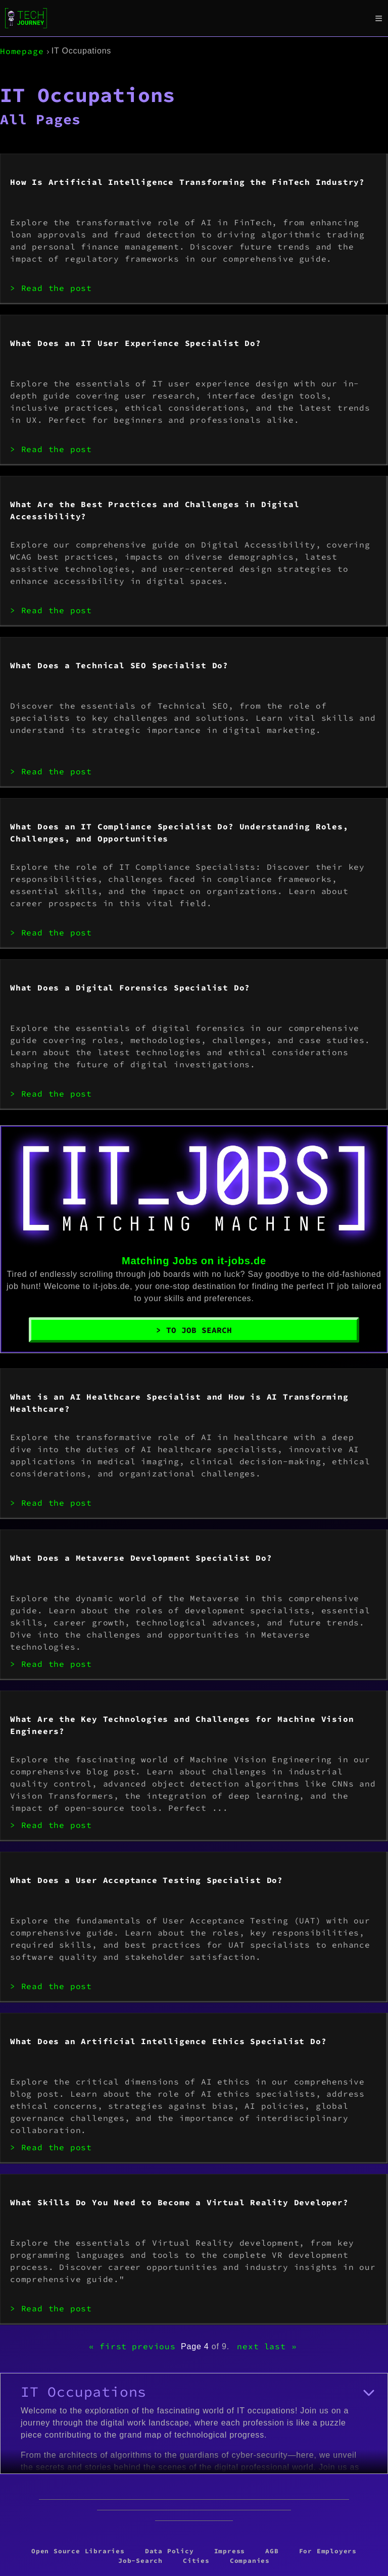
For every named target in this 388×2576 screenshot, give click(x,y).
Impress (230, 2551)
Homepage (21, 51)
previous (153, 2346)
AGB (271, 2551)
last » (280, 2346)
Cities (196, 2560)
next (248, 2346)
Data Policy (169, 2551)
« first (108, 2346)
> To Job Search (194, 1330)
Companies (250, 2560)
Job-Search (140, 2560)
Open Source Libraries (78, 2551)
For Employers (328, 2551)
